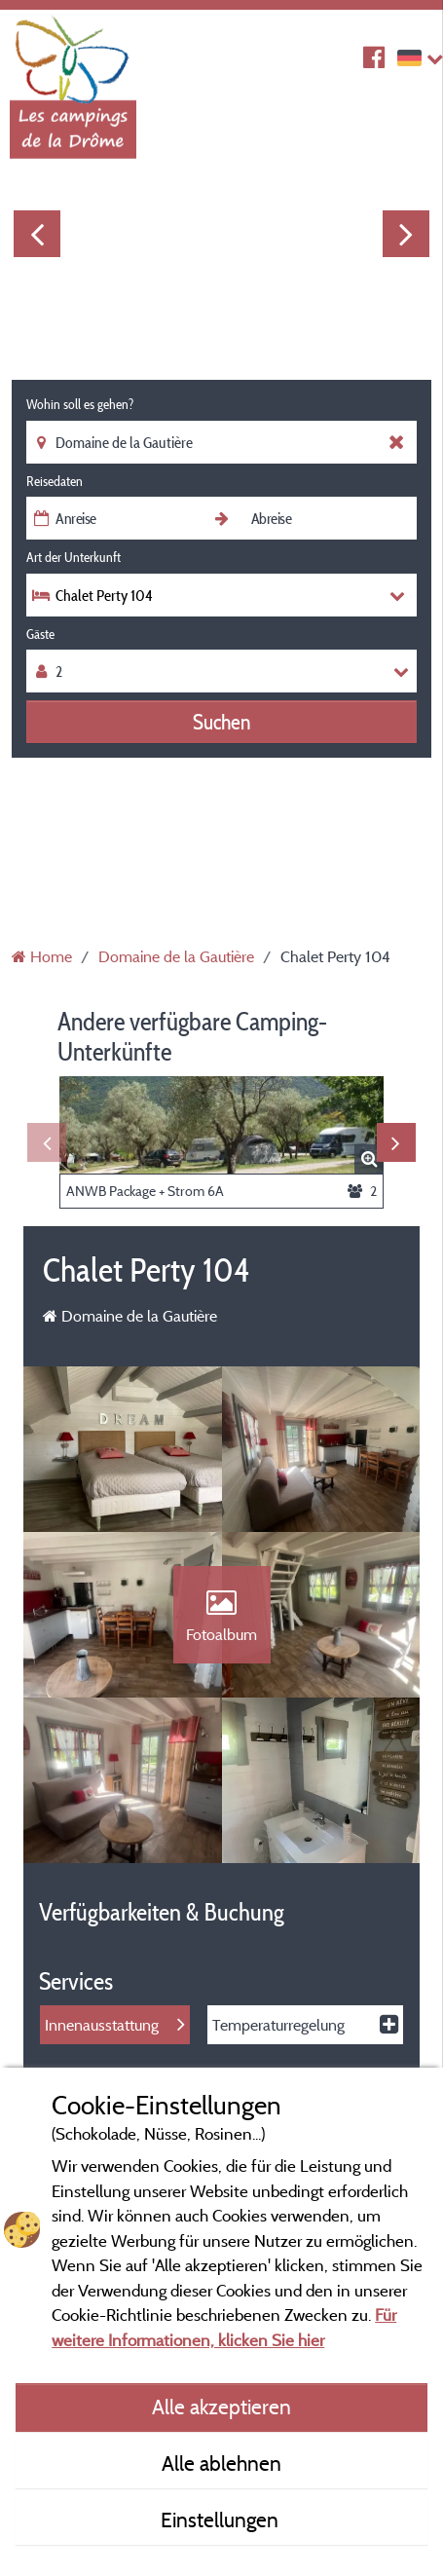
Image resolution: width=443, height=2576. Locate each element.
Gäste (40, 634)
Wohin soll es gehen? (79, 404)
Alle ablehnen (221, 2463)
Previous (37, 233)
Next (406, 233)
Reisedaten (54, 481)
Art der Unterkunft (73, 557)
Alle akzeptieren (221, 2406)
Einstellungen (222, 2519)
